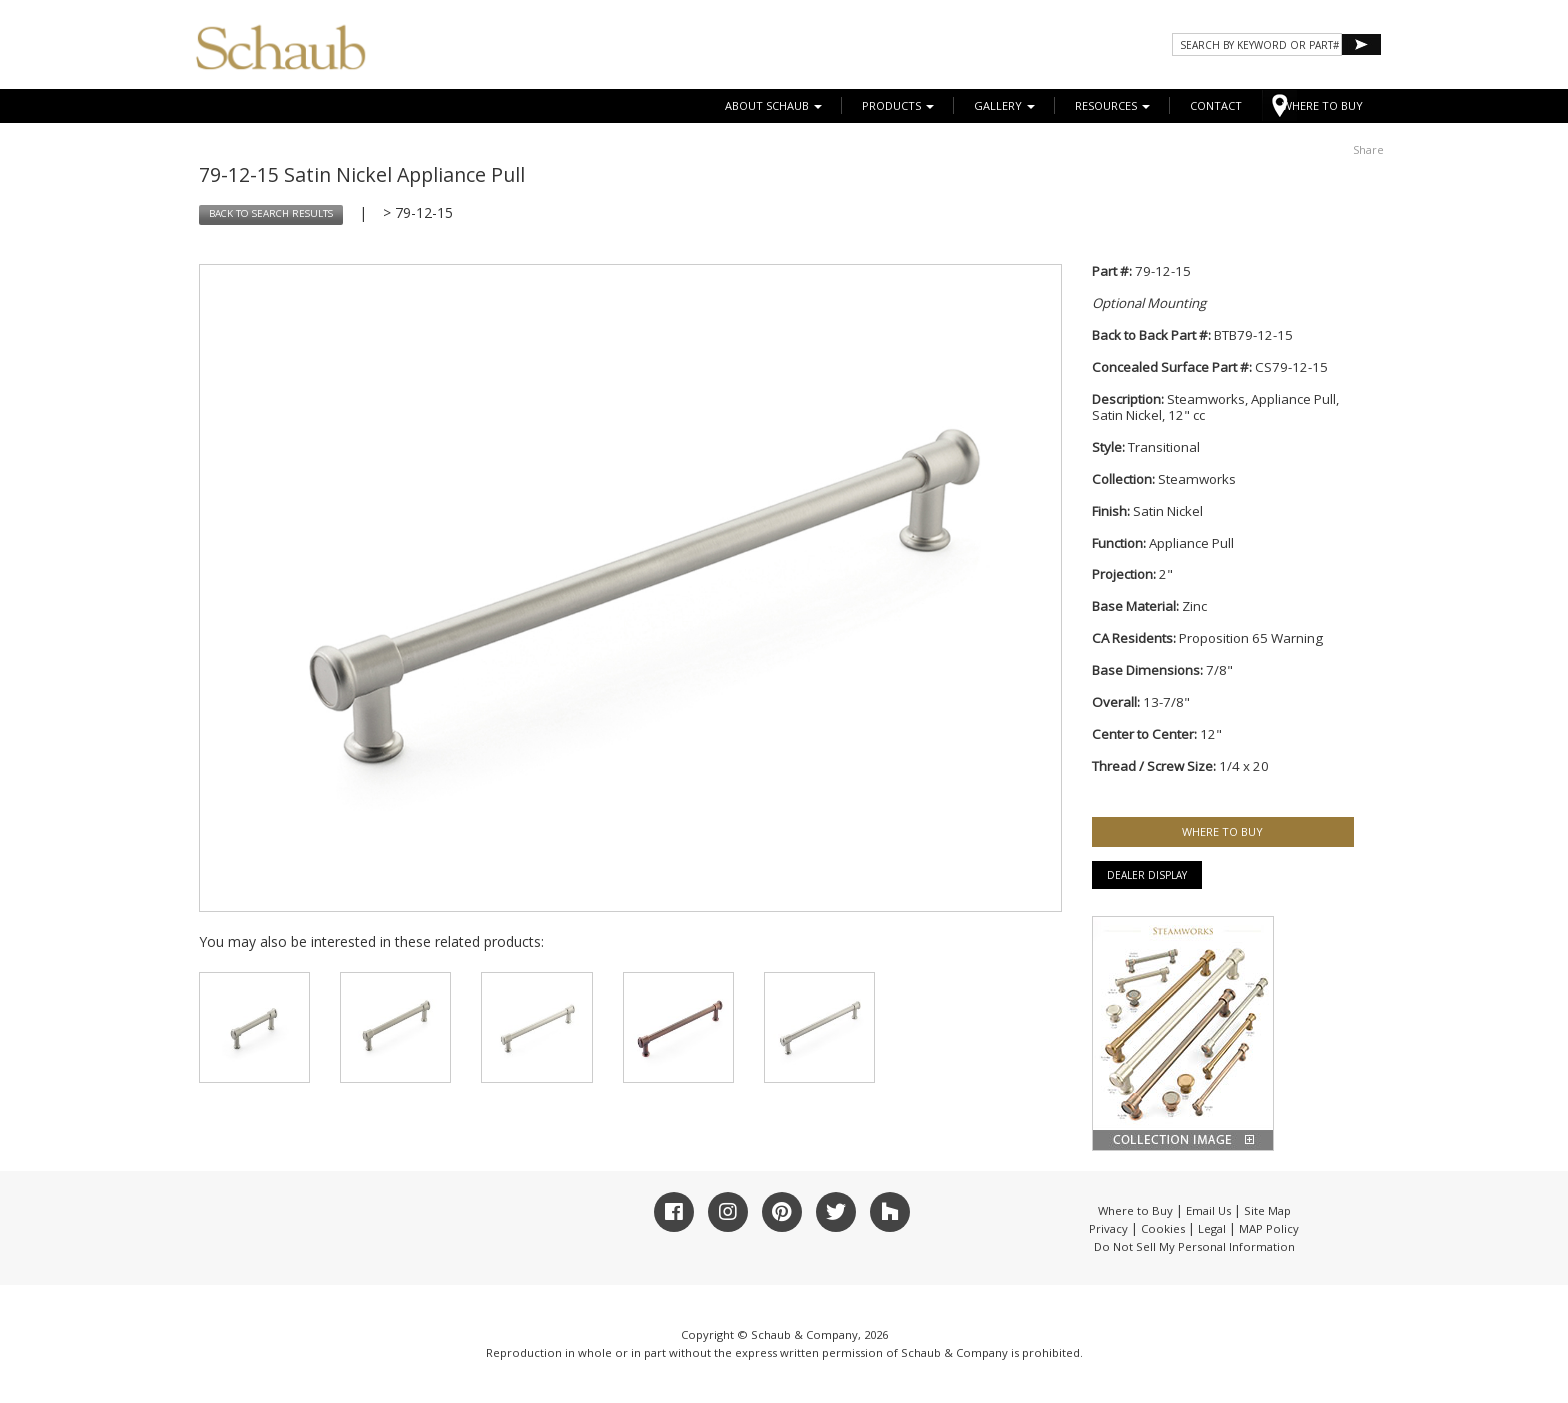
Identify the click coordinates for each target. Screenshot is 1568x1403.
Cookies (1163, 1228)
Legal (1212, 1228)
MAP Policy (1269, 1228)
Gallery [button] (1004, 105)
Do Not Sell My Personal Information (1194, 1246)
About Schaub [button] (773, 105)
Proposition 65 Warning (1251, 638)
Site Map (1267, 1210)
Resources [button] (1112, 105)
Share (1368, 149)
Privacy (1108, 1228)
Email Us (1208, 1210)
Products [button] (898, 105)
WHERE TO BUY (1322, 105)
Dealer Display (1147, 875)
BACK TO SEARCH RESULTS (271, 213)
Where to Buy (1135, 1210)
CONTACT (1216, 105)
